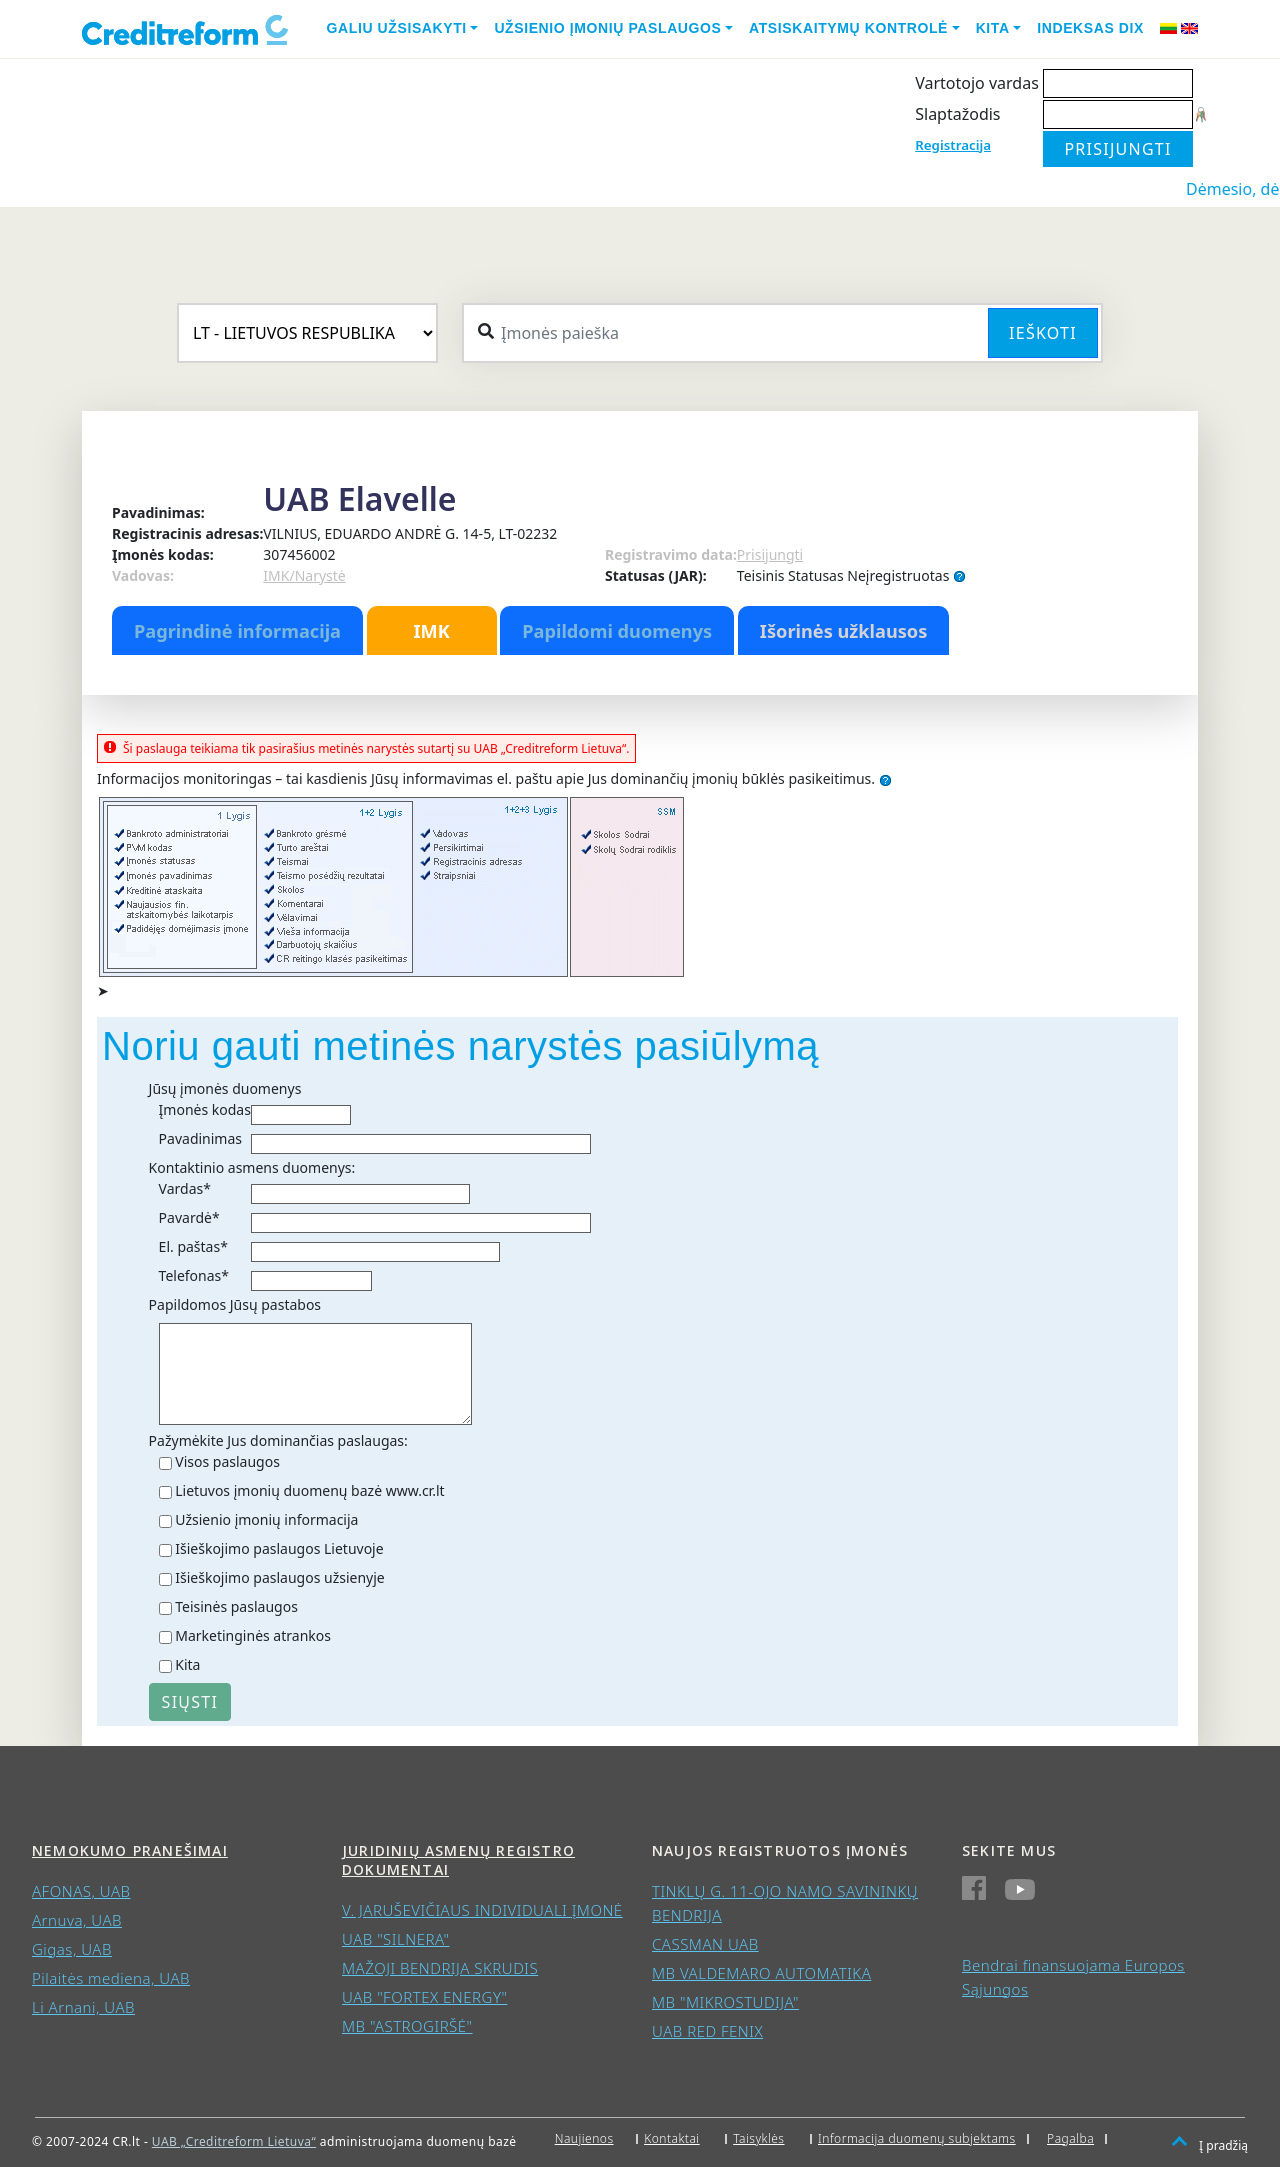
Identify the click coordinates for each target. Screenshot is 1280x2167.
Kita (993, 28)
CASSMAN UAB (705, 1944)
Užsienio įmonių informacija (266, 1519)
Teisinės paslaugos (236, 1606)
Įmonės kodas (205, 1109)
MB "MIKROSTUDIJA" (725, 2002)
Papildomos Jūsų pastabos (235, 1304)
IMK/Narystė (304, 575)
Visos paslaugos (227, 1461)
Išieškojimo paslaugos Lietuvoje (279, 1548)
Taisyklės (758, 2138)
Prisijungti (770, 554)
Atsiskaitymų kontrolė (848, 28)
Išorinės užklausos (844, 631)
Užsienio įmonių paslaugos (607, 28)
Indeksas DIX (1090, 28)
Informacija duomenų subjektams (917, 2138)
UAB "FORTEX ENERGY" (424, 1997)
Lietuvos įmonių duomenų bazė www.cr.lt (309, 1490)
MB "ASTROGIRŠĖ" (407, 2026)
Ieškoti (1043, 333)
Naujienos (584, 2138)
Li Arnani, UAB (83, 2007)
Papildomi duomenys (617, 631)
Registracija (953, 145)
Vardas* (185, 1188)
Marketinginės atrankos (253, 1635)
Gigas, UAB (72, 1949)
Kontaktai (672, 2138)
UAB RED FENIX (707, 2031)
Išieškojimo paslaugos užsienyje (280, 1577)
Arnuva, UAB (77, 1920)
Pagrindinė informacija (237, 631)
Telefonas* (194, 1275)
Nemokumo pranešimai (130, 1850)
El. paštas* (193, 1246)
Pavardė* (189, 1217)
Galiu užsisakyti (397, 28)
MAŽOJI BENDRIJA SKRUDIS (440, 1968)
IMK (431, 631)
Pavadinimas (200, 1138)
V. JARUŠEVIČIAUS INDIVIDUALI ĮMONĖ (482, 1910)
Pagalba (1070, 2138)
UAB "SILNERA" (395, 1939)
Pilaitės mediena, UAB (111, 1978)
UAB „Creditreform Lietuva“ (234, 2141)
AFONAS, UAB (81, 1891)
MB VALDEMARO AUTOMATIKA (761, 1973)
